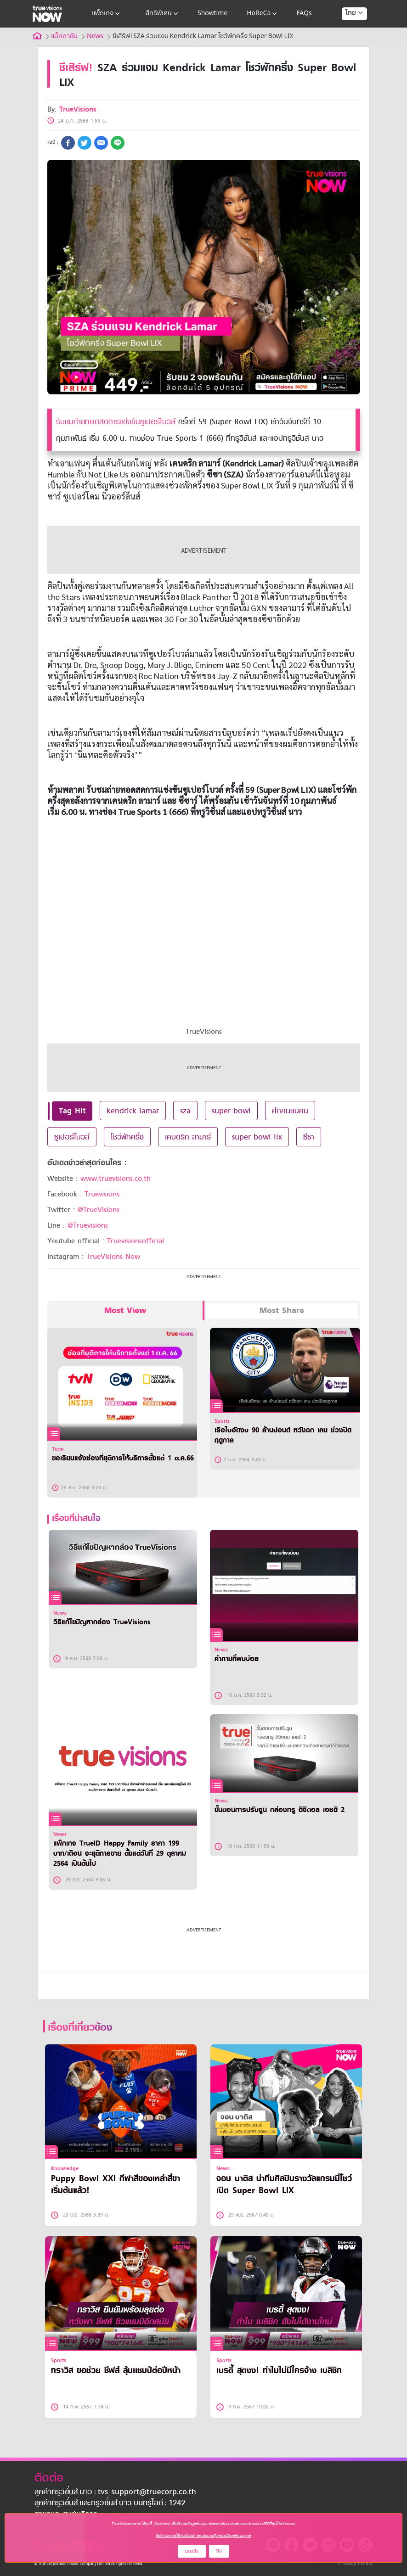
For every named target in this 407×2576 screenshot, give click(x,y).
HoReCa (263, 14)
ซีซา (308, 1137)
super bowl (231, 1111)
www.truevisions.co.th (115, 1178)
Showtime (212, 13)
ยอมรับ (191, 2551)
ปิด (219, 2551)
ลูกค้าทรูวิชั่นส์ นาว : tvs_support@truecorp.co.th (115, 2492)
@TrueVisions (98, 1209)
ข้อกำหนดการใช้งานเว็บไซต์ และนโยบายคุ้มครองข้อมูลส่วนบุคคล (203, 2535)
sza (185, 1111)
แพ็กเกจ (107, 14)
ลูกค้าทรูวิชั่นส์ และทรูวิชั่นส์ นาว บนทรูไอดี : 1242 (109, 2503)
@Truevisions (88, 1225)
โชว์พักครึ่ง (127, 1137)
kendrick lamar (133, 1111)
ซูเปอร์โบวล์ (72, 1137)
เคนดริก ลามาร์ (188, 1137)
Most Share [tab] (282, 1310)
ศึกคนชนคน (290, 1111)
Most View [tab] (125, 1310)
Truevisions (102, 1194)
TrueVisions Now (113, 1256)
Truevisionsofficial (135, 1240)
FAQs (303, 13)
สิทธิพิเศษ (163, 14)
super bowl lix (257, 1137)
